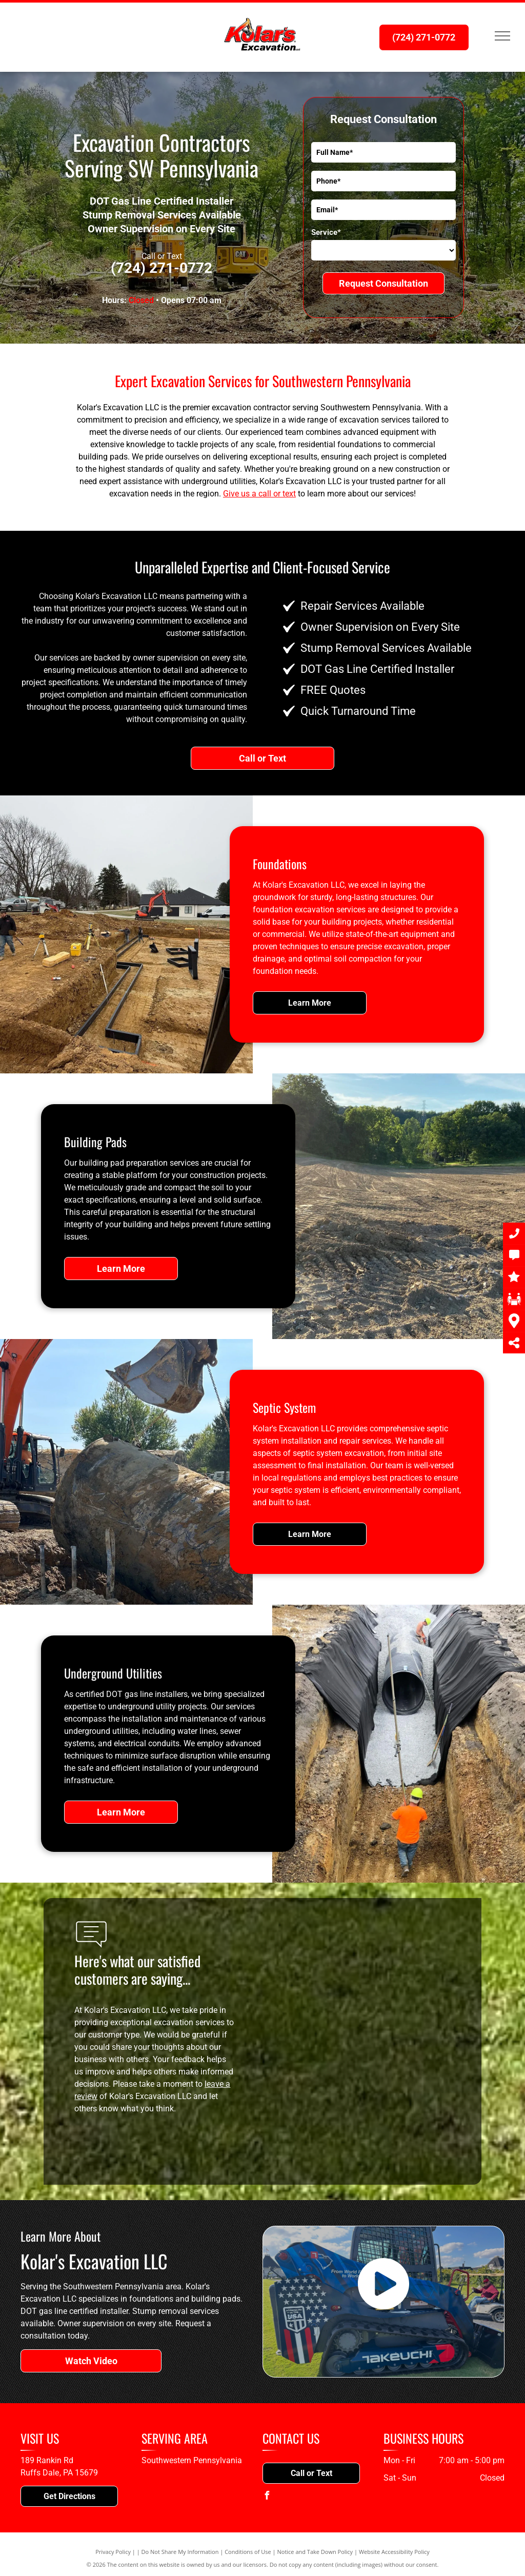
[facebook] (266, 2497)
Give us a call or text (259, 493)
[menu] (502, 36)
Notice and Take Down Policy (315, 2551)
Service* (326, 232)
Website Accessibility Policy (394, 2551)
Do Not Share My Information (180, 2551)
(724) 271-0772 (161, 267)
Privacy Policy (113, 2551)
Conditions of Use (248, 2551)
